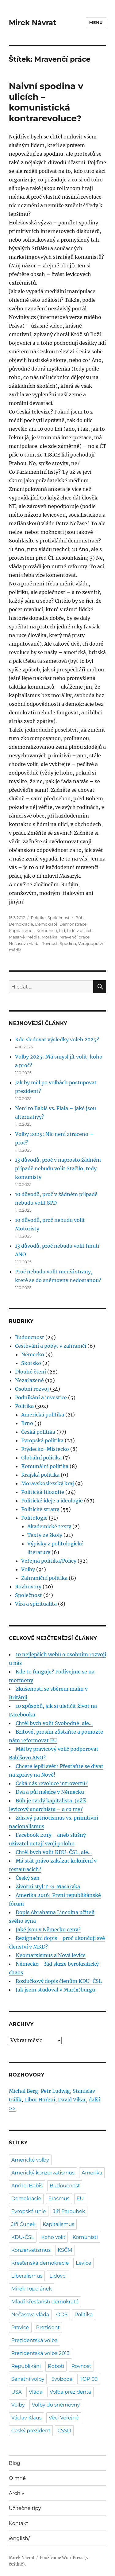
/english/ (19, 2538)
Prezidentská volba (34, 2340)
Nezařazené (29, 1380)
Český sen (28, 1878)
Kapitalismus (22, 930)
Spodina (68, 943)
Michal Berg (23, 2091)
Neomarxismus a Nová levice (51, 1955)
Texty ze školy (44, 1535)
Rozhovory (28, 1586)
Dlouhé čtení (30, 1372)
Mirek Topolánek (31, 2289)
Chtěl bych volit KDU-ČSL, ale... (54, 1852)
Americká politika (42, 1415)
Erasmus (58, 2198)
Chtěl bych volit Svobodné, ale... (54, 1723)
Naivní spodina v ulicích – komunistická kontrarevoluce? (46, 102)
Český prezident (31, 2431)
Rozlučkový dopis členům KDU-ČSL (59, 1981)
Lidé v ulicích (80, 930)
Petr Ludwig (55, 2091)
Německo (32, 1354)
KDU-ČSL (22, 2237)
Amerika (92, 2173)
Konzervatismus (31, 2250)
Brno (27, 1423)
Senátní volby (27, 2379)
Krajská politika (40, 1475)
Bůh (79, 917)
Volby (28, 1569)
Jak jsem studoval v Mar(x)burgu (55, 1990)
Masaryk (17, 936)
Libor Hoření (39, 2099)
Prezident (48, 2327)
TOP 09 (89, 2379)
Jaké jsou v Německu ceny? (48, 1929)
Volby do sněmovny (56, 2405)
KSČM (65, 2250)
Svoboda (61, 2379)
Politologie (34, 1518)
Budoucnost (29, 1337)
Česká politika (38, 1432)
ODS (61, 2315)
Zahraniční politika (44, 1578)
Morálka (50, 936)
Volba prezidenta (70, 2392)
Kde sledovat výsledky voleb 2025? (57, 1039)
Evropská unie (28, 2211)
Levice (83, 2263)
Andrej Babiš (27, 2186)
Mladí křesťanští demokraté (45, 2302)
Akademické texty (49, 1526)
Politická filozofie (42, 1492)
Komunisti (46, 930)
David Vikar (72, 2099)
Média (33, 936)
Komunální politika (44, 1466)
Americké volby (30, 2160)
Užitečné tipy (25, 2508)
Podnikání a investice (41, 1397)
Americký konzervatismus (43, 2173)
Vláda (36, 2392)
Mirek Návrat (32, 22)
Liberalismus (26, 2276)
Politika (38, 917)
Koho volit (53, 2237)
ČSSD (64, 2431)
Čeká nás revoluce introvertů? (52, 1783)
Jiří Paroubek (69, 2211)
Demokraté (46, 924)
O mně (17, 2478)
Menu (96, 22)
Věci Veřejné (64, 2418)
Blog (14, 2463)
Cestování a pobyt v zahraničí (50, 1346)
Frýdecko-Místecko (45, 1449)
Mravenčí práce (74, 936)
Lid (62, 930)
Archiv (16, 2493)
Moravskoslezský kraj (47, 1483)
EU (80, 2198)
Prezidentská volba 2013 (40, 2353)
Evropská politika (42, 1440)
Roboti (56, 2366)
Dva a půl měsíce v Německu (50, 1792)
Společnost (59, 917)
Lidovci (58, 2276)
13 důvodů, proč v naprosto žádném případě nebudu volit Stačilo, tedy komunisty (58, 1168)
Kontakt (19, 2523)
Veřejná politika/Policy (48, 1561)
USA (16, 2392)
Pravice (20, 2327)
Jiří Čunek (23, 2224)
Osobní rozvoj (32, 1389)
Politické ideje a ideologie (52, 1501)
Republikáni (26, 2366)
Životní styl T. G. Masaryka (48, 1886)
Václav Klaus (26, 2418)
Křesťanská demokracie (40, 2263)
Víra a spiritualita (36, 1604)
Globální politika (41, 1458)
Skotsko (31, 1363)
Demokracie (21, 924)
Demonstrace (72, 924)
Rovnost (49, 943)
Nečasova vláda (24, 943)
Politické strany (40, 1509)
